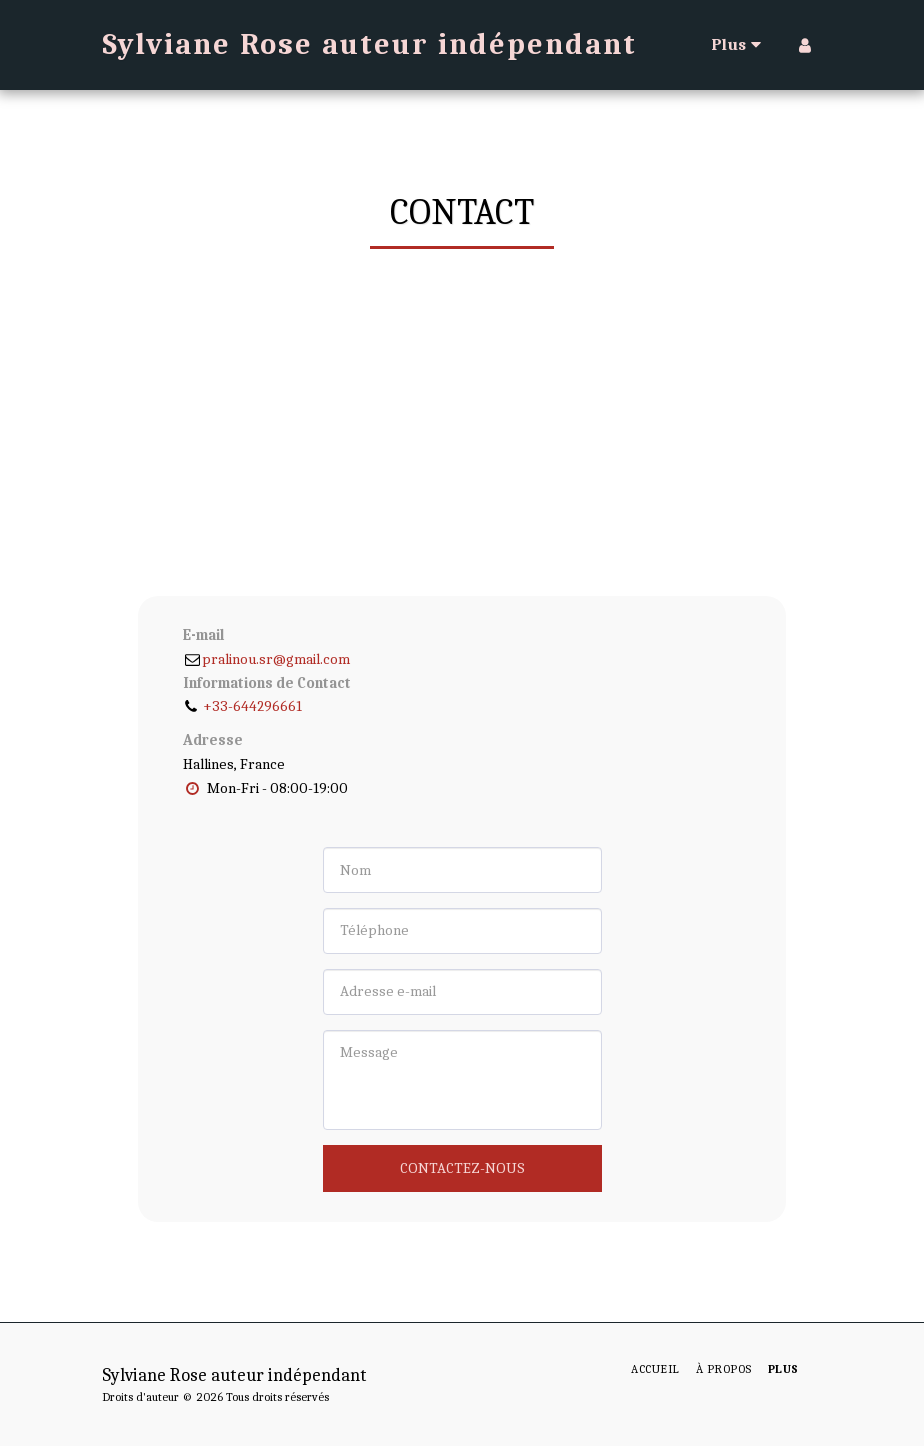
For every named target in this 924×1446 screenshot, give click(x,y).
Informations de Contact (267, 683)
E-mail (203, 635)
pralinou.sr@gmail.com (266, 659)
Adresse (213, 740)
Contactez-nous (462, 1168)
